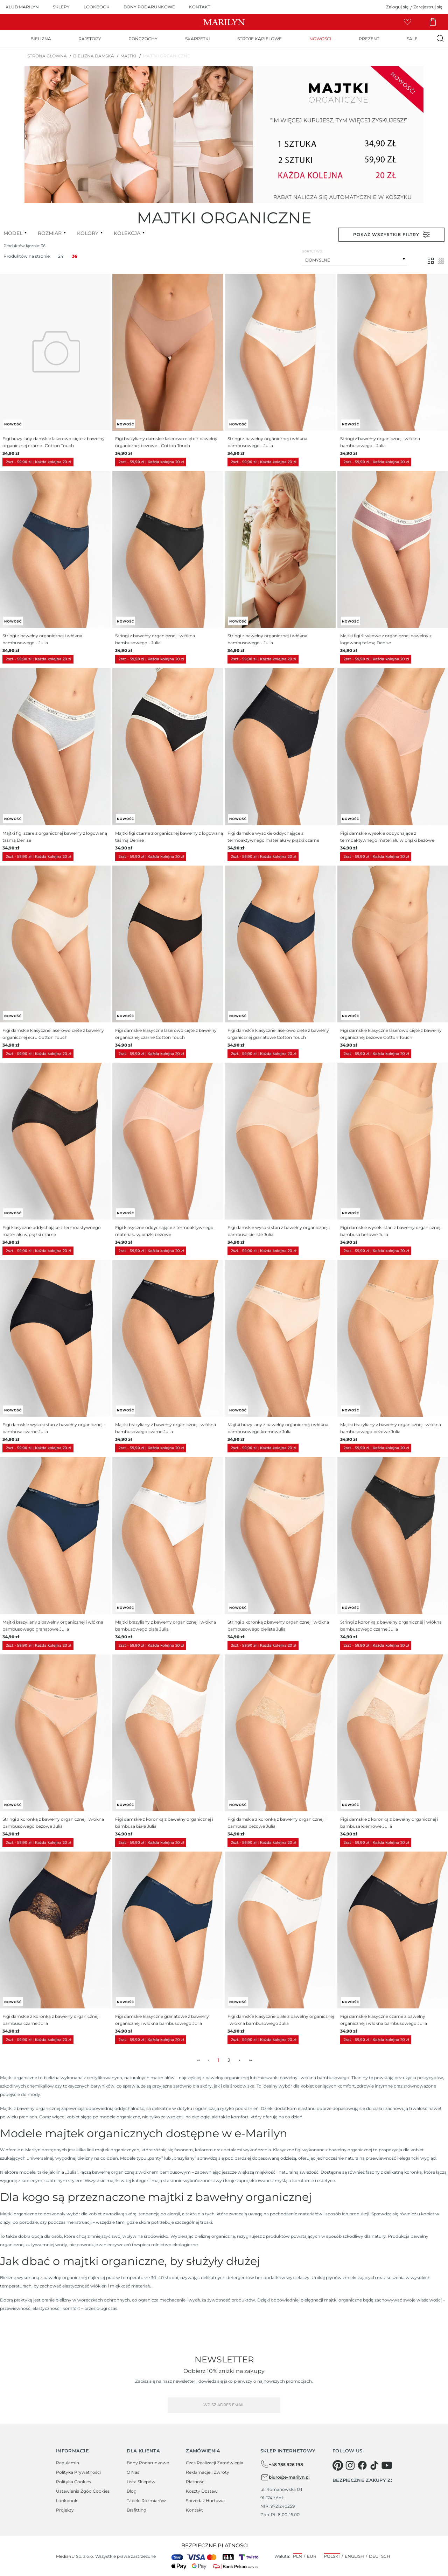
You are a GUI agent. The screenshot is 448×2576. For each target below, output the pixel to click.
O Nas (133, 2472)
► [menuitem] (239, 2060)
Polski (332, 2556)
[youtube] (387, 2465)
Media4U (65, 2556)
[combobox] (354, 259)
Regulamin (67, 2462)
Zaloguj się (397, 6)
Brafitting (136, 2510)
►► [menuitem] (250, 2060)
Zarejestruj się (427, 6)
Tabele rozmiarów (146, 2500)
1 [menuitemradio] (218, 2060)
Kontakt (194, 2510)
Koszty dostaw (202, 2491)
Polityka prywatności (78, 2472)
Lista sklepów (141, 2481)
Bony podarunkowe (148, 2462)
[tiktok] (374, 2465)
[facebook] (362, 2465)
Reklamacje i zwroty (207, 2472)
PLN (297, 2556)
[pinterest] (337, 2465)
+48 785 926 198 (281, 2464)
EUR (311, 2556)
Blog (131, 2491)
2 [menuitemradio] (228, 2060)
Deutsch (379, 2556)
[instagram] (350, 2465)
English (354, 2556)
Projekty (65, 2510)
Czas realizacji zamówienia (214, 2462)
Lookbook (66, 2500)
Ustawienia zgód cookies (83, 2491)
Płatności (195, 2481)
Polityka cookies (73, 2481)
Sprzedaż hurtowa (205, 2500)
